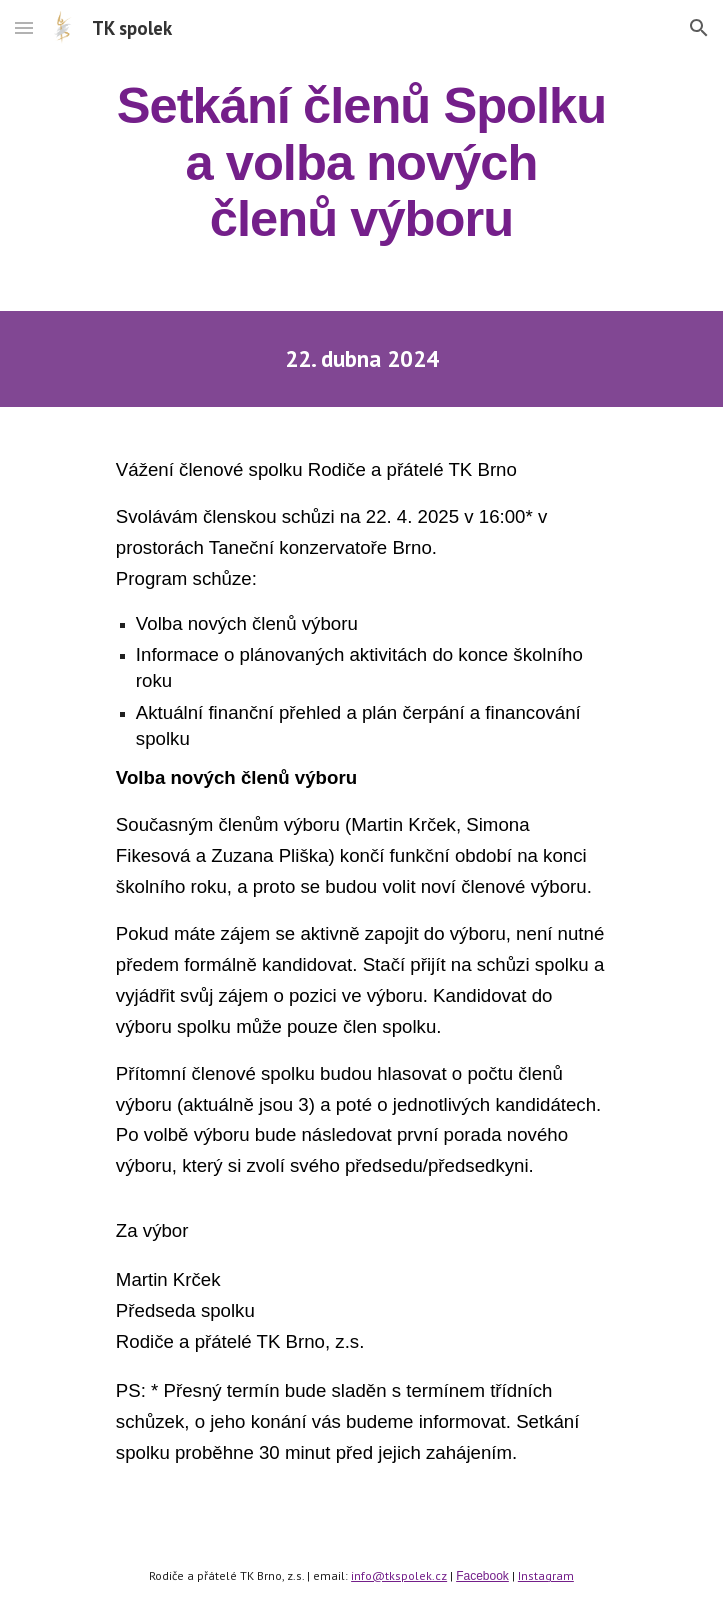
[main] (361, 162)
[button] (24, 27)
